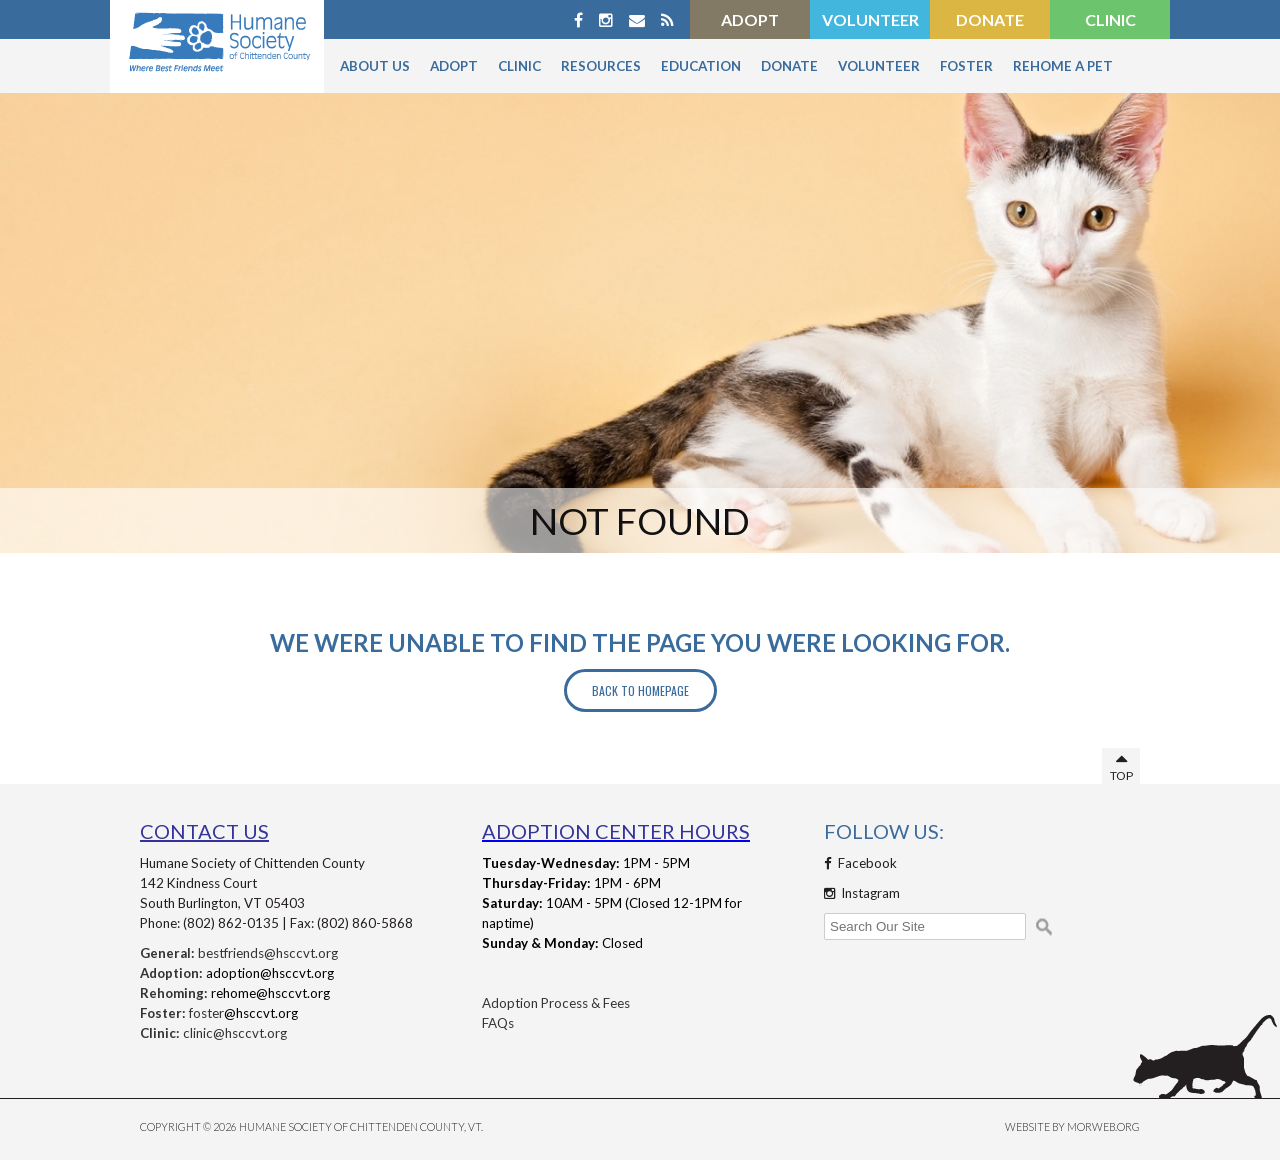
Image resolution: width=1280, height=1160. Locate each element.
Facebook (860, 863)
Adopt (750, 19)
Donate (990, 19)
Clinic (1110, 19)
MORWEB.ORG (1103, 1126)
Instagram (862, 893)
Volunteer (870, 19)
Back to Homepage (640, 690)
